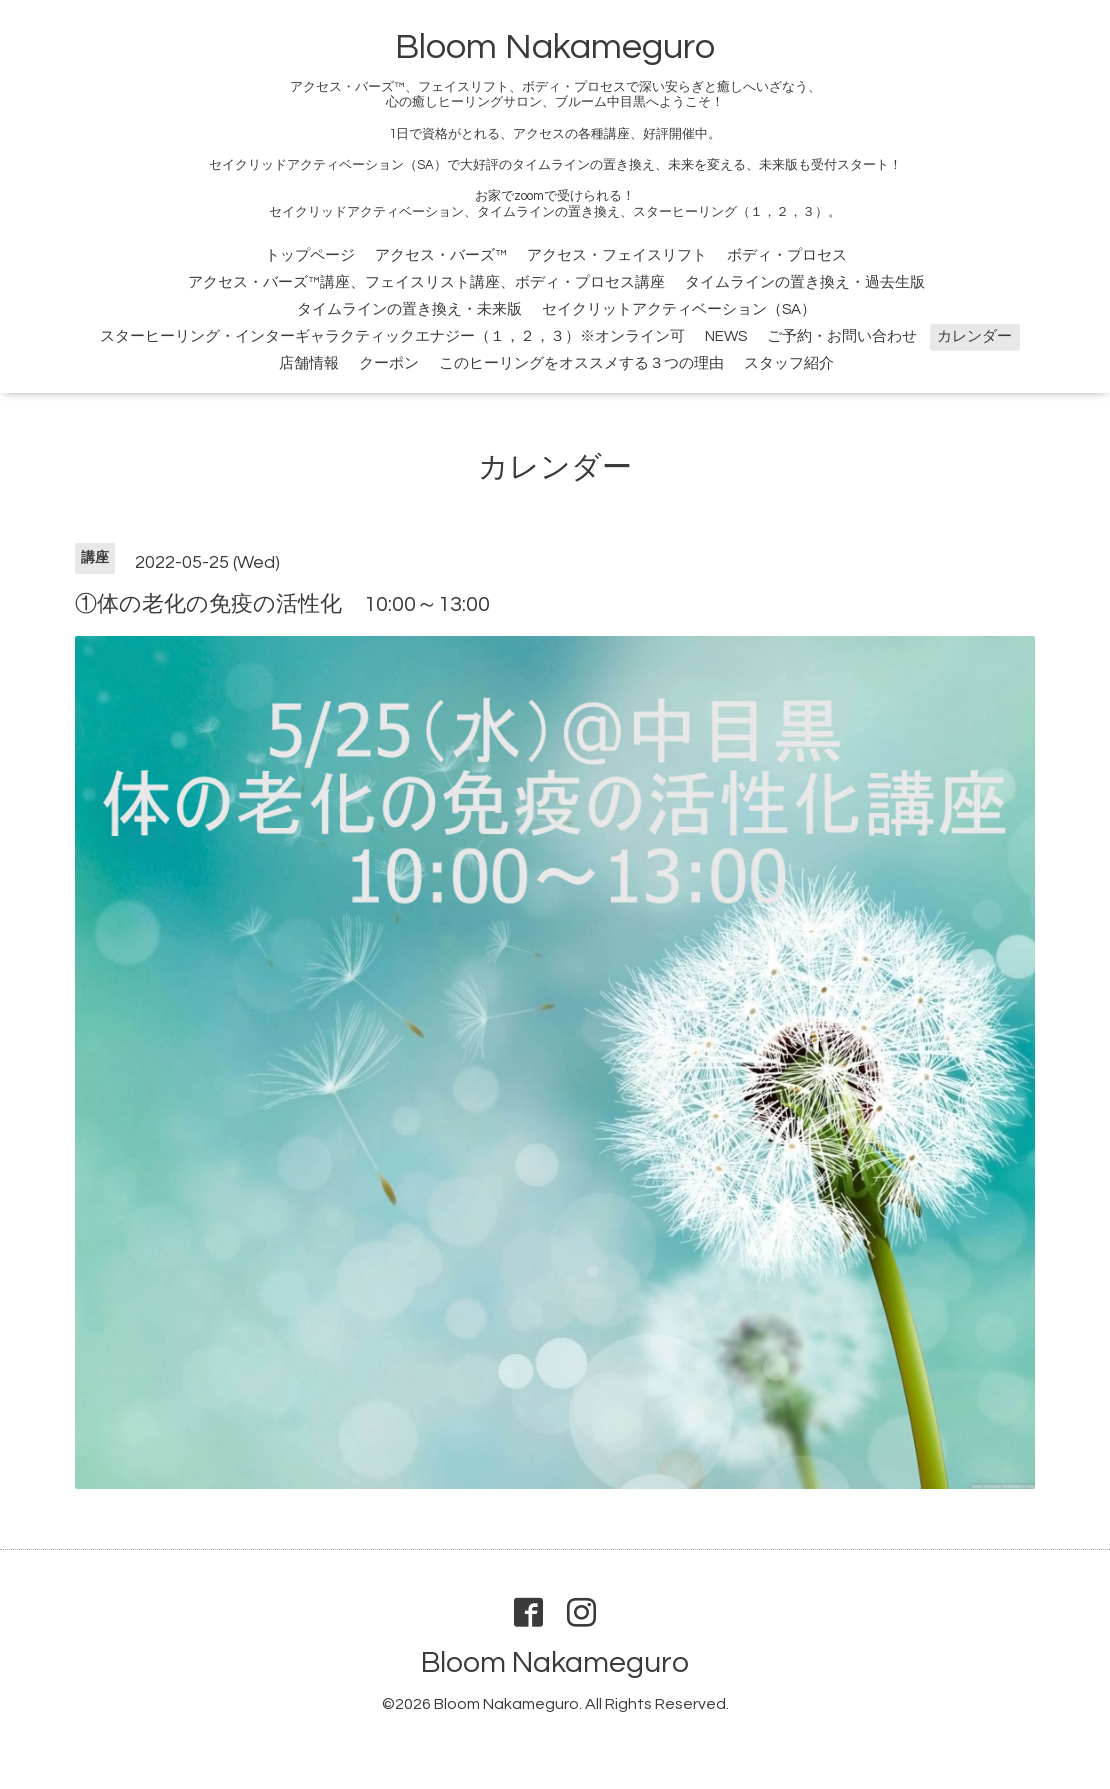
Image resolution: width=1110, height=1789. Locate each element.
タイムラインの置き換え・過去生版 (805, 282)
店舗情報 (309, 363)
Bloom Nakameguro (555, 47)
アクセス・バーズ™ (441, 255)
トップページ (310, 255)
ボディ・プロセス (787, 255)
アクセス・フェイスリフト (617, 255)
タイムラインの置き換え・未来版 (409, 309)
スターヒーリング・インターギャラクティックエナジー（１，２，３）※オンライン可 (392, 336)
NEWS (726, 336)
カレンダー (974, 336)
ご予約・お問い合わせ (842, 336)
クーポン (389, 363)
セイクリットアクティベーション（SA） (679, 309)
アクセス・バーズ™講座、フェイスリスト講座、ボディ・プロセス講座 (426, 282)
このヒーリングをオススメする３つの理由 (581, 363)
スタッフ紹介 (789, 363)
